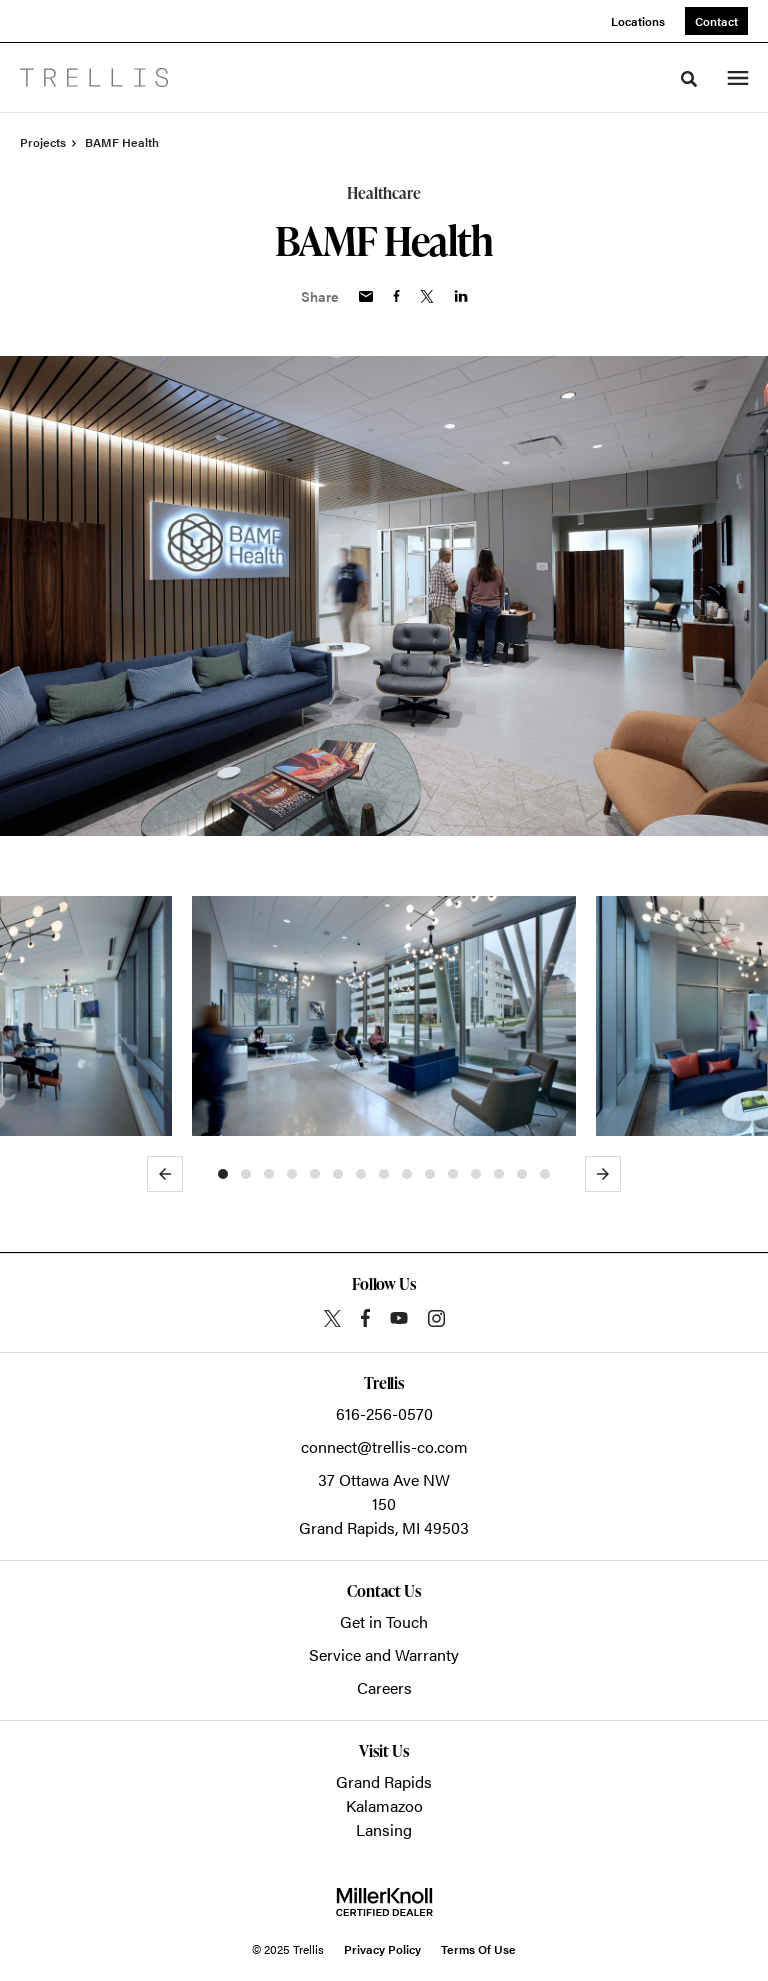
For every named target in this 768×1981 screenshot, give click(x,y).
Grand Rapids (384, 1781)
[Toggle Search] (689, 79)
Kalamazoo (384, 1805)
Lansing (384, 1829)
